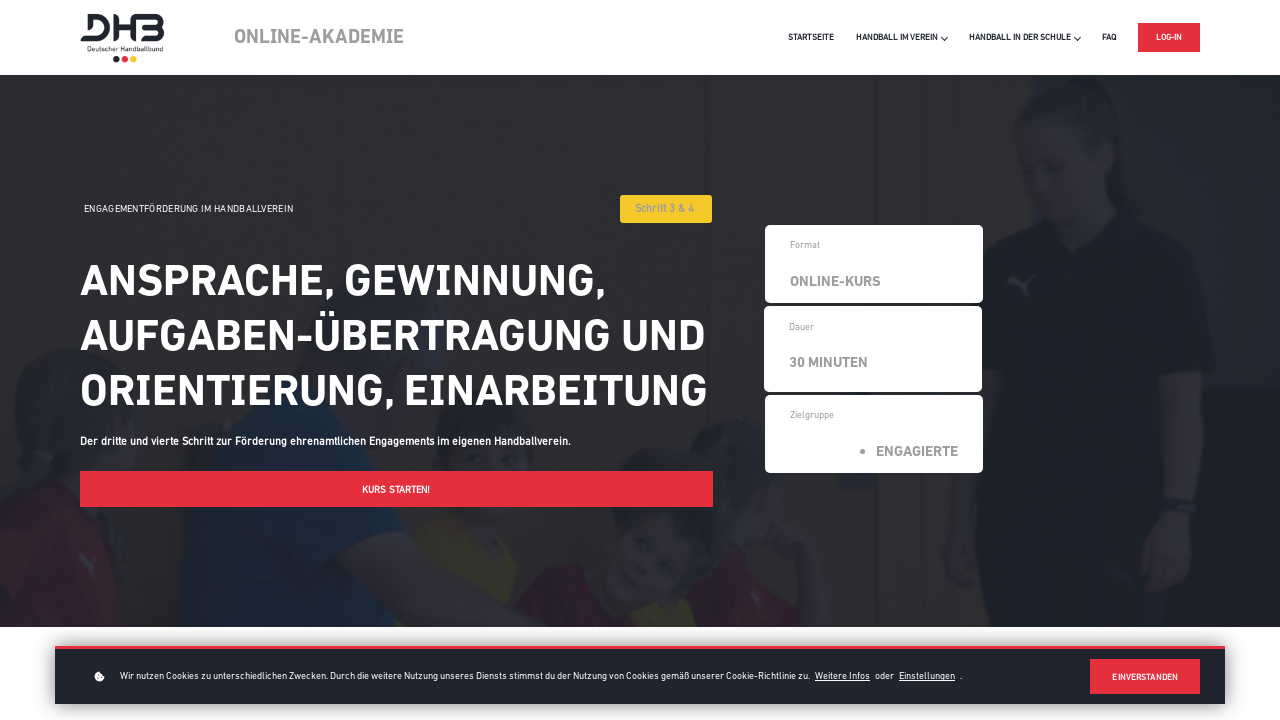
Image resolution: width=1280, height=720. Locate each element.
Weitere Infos (842, 675)
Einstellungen (927, 675)
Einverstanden (1145, 677)
